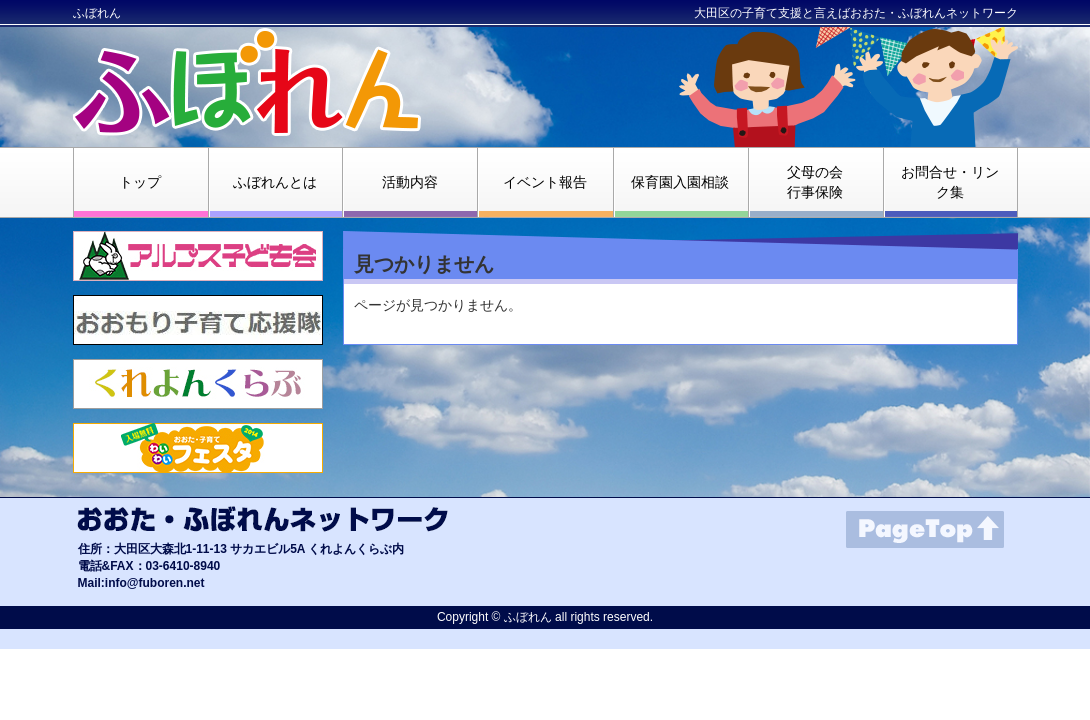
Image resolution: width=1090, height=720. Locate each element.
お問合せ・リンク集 (950, 182)
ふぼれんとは (275, 182)
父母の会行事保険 (815, 182)
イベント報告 (545, 182)
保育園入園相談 (680, 182)
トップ (140, 182)
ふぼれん (97, 13)
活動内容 (410, 182)
